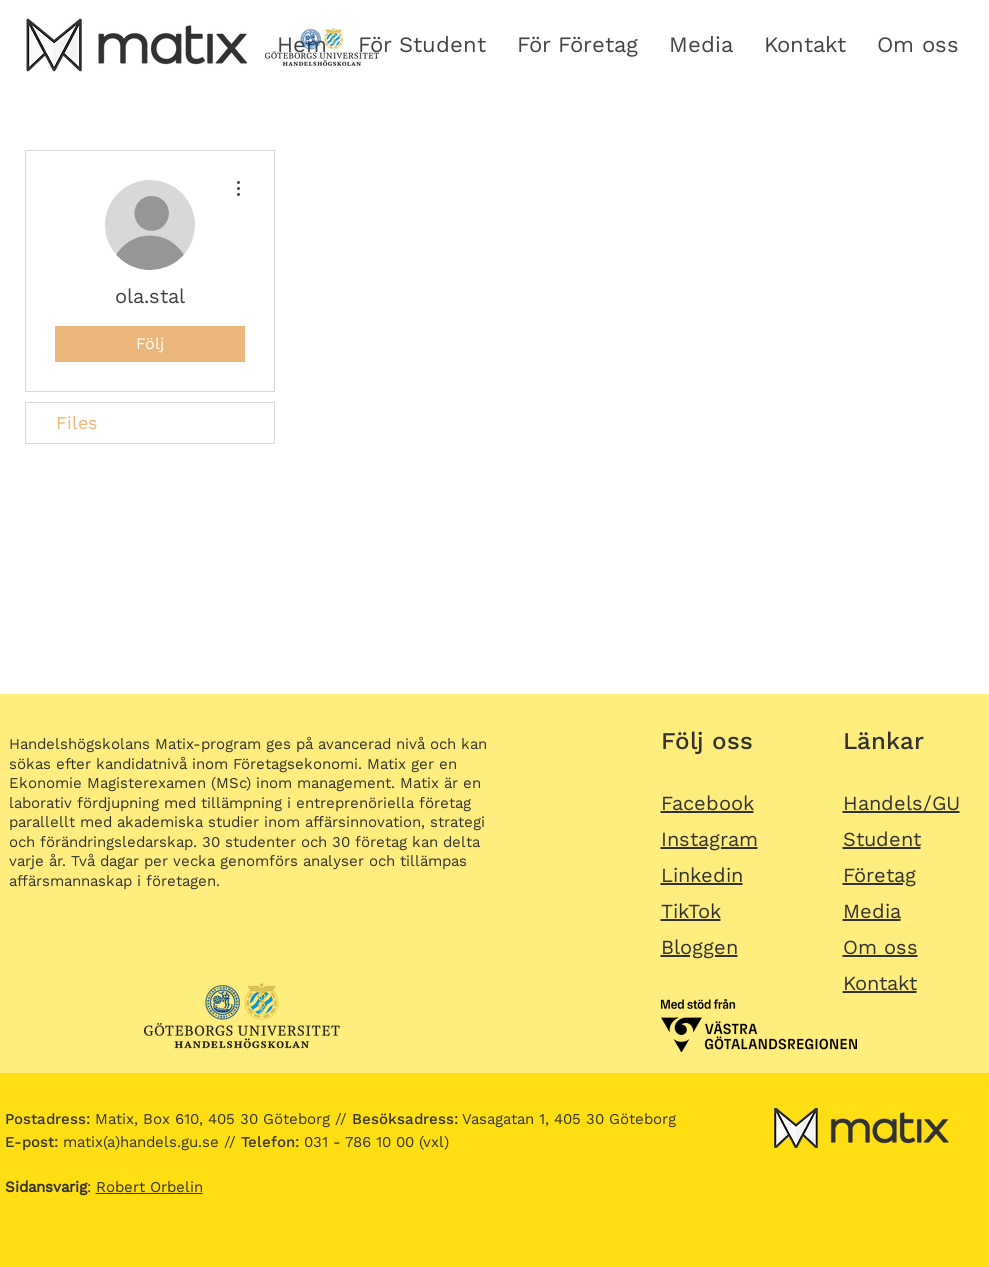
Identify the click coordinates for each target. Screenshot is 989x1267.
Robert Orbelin (149, 1187)
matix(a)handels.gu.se (112, 1142)
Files (76, 422)
